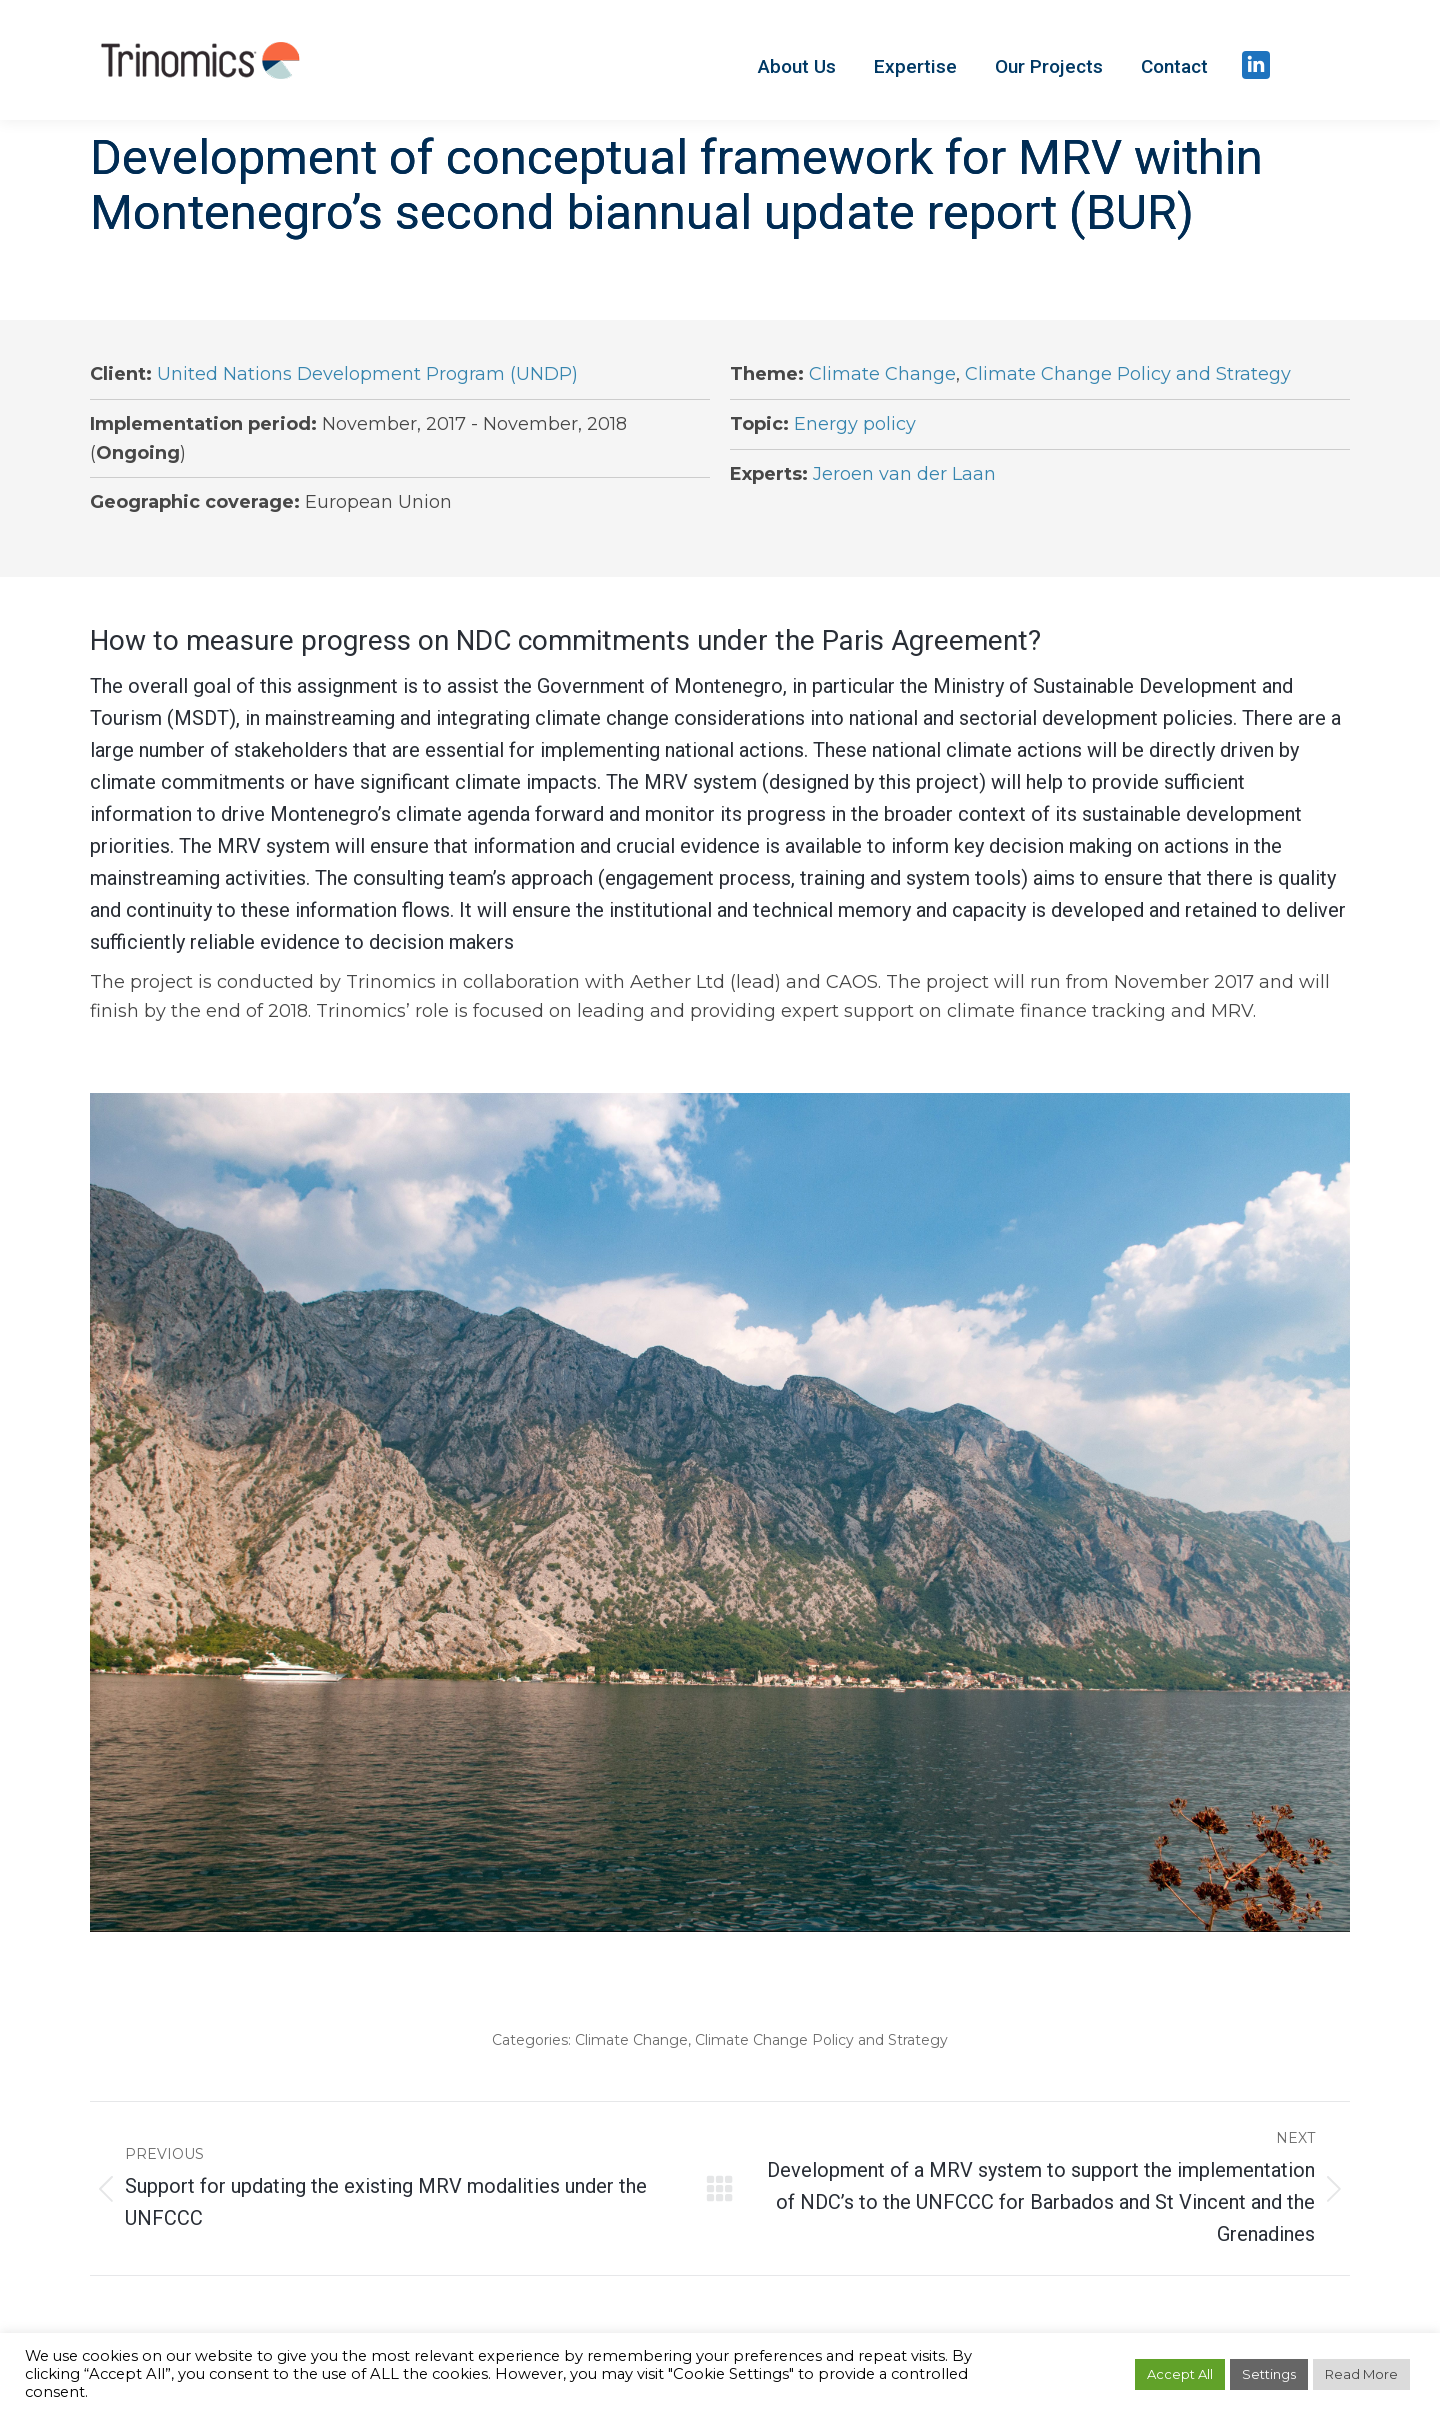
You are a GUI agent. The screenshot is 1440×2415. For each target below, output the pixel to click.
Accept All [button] (1180, 2374)
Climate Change (882, 374)
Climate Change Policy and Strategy (1128, 374)
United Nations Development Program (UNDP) (367, 374)
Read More (1361, 2374)
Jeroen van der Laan (904, 474)
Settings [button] (1269, 2374)
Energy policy (855, 424)
